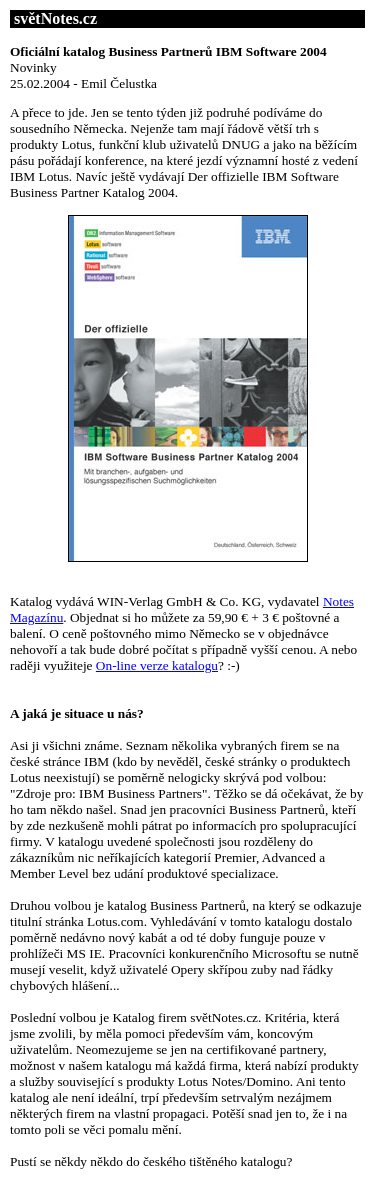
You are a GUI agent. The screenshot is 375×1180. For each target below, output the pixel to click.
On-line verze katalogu (157, 665)
